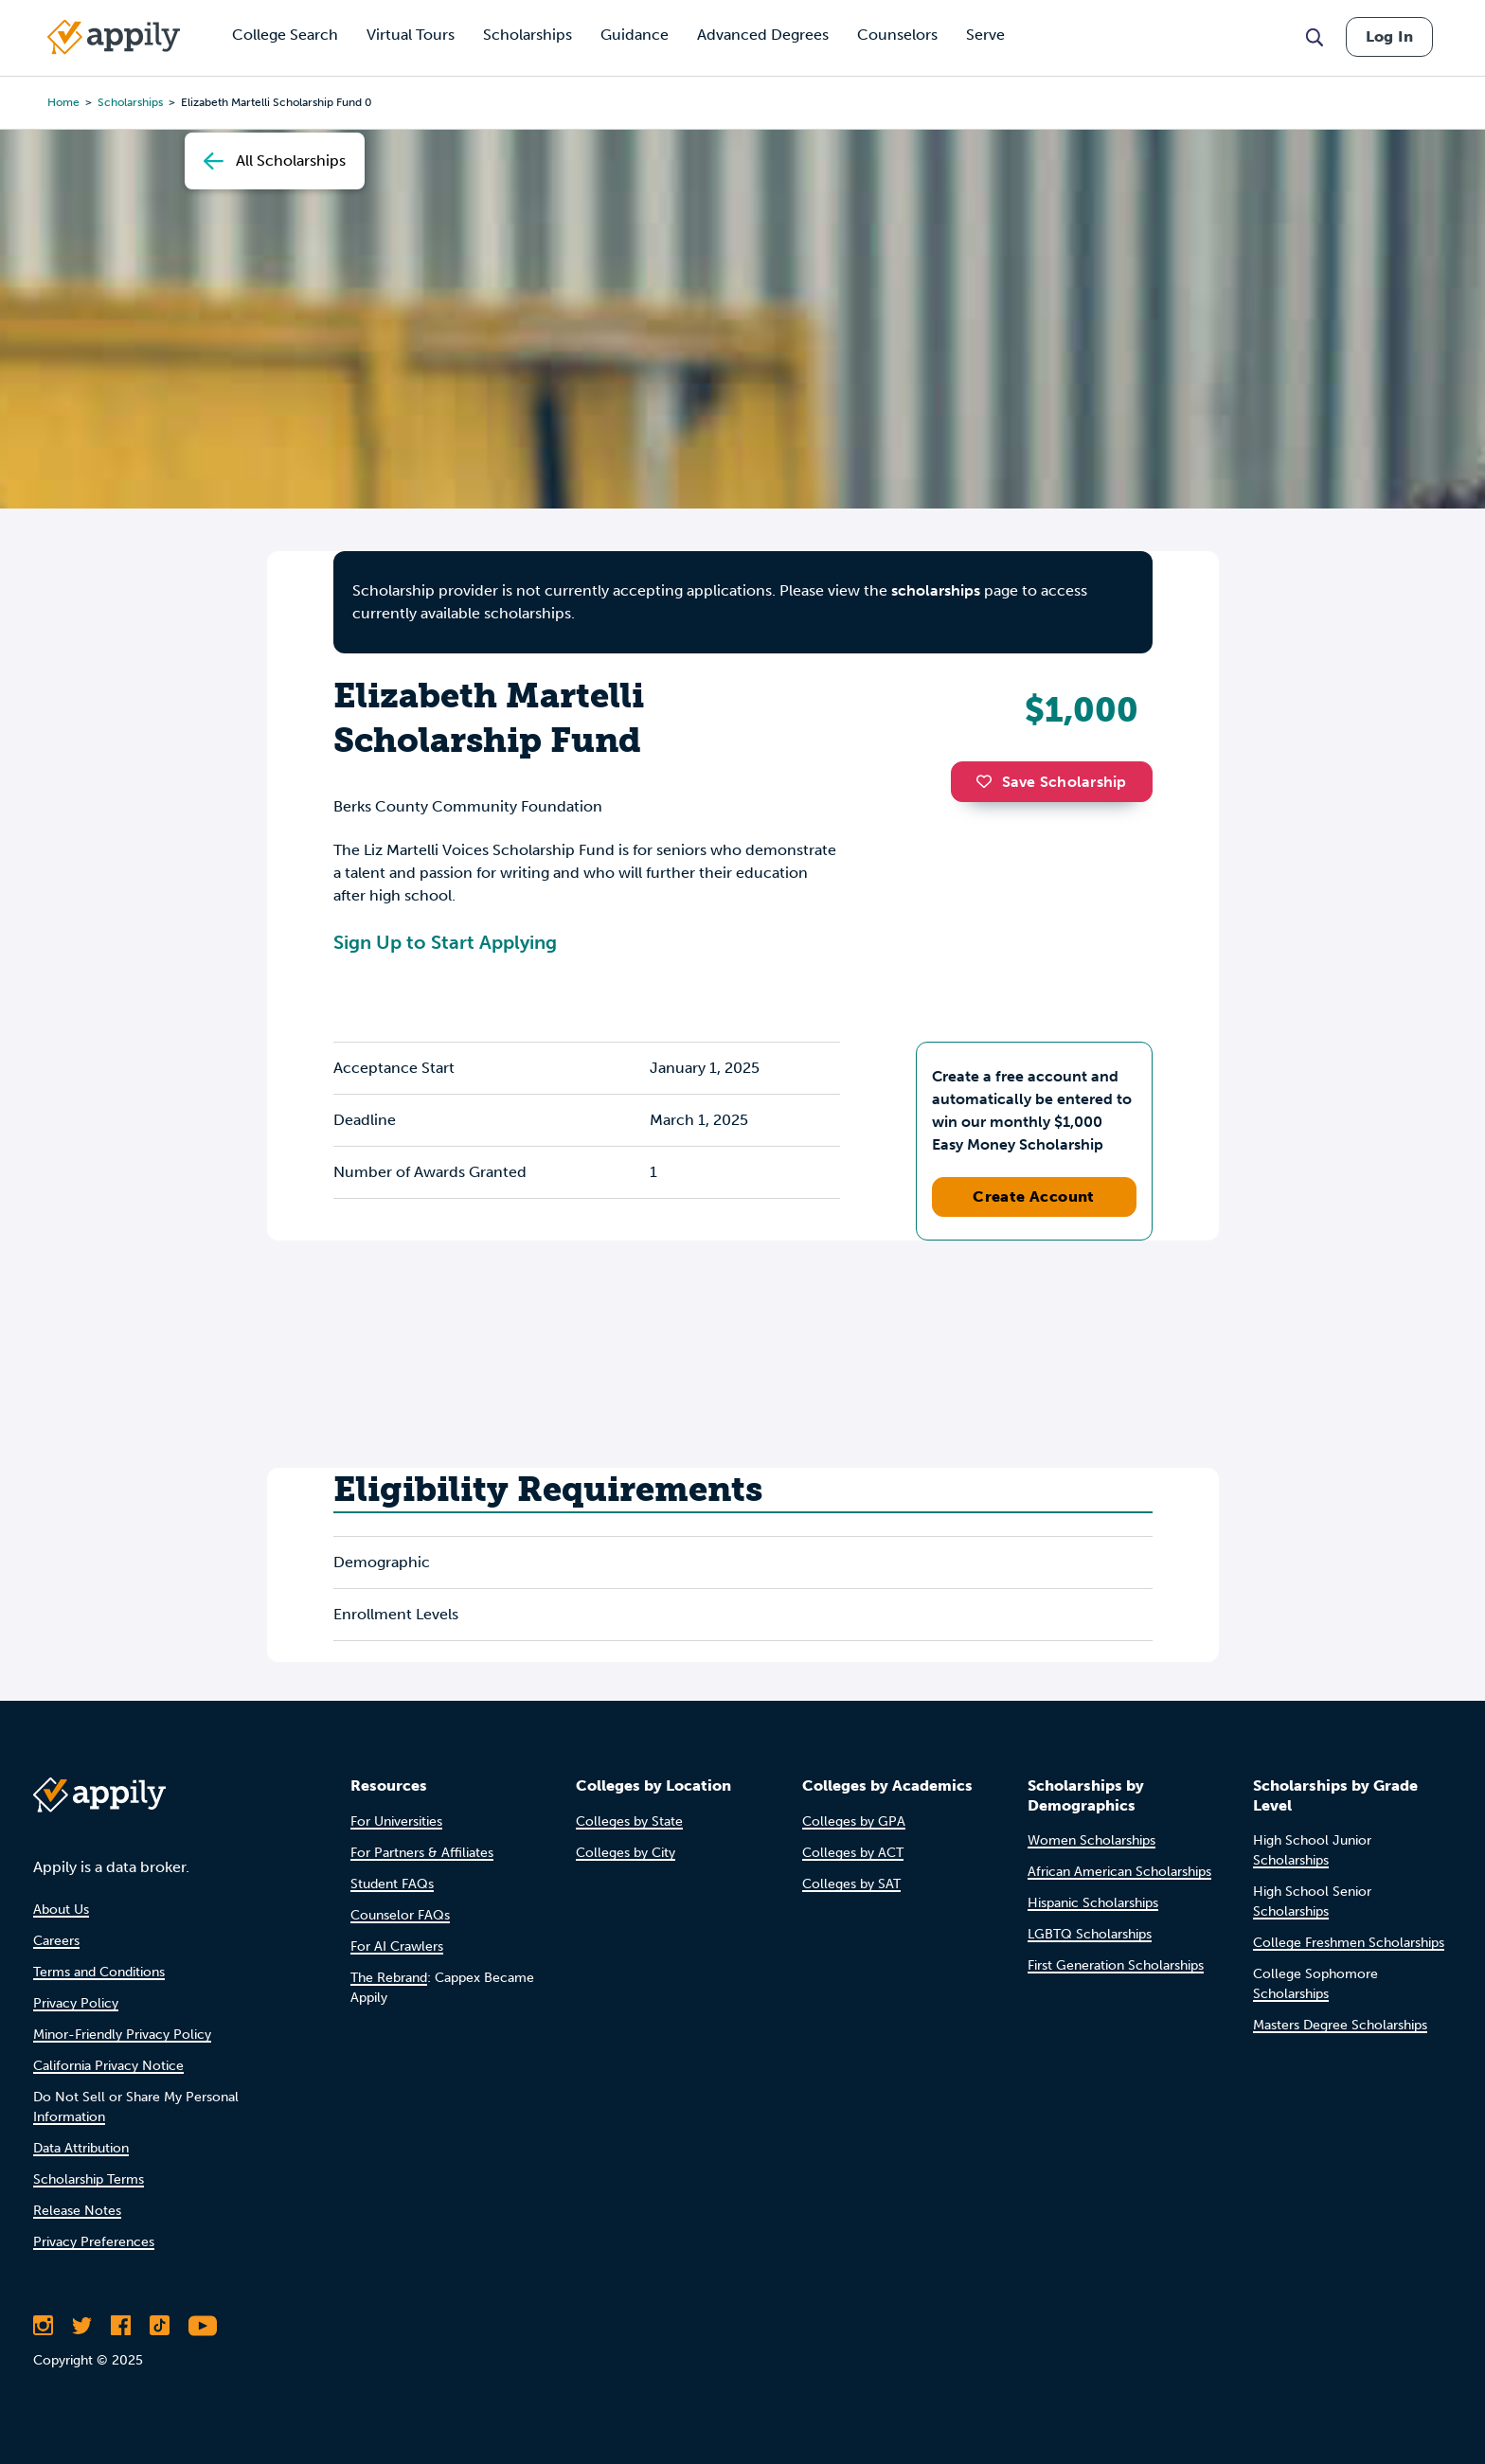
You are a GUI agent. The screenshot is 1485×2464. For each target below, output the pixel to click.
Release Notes (77, 2211)
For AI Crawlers (396, 1946)
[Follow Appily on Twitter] (82, 2326)
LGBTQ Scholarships (1090, 1934)
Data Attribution (81, 2148)
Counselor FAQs (400, 1915)
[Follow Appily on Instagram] (43, 2326)
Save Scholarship (1051, 782)
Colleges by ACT (853, 1853)
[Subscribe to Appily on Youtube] (202, 2326)
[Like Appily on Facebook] (121, 2326)
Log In (1389, 36)
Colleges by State (629, 1821)
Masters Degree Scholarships (1340, 2025)
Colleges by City (625, 1853)
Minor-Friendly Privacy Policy (122, 2035)
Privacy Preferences (93, 2242)
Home (63, 102)
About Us (61, 1910)
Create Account (1034, 1196)
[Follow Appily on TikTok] (160, 2326)
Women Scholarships (1091, 1840)
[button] (988, 781)
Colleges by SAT (851, 1884)
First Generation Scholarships (1116, 1965)
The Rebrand (388, 1978)
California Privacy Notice (108, 2066)
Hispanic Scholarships (1093, 1903)
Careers (56, 1941)
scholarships (130, 102)
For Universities (396, 1821)
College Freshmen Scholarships (1348, 1943)
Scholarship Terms (88, 2179)
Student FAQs (392, 1884)
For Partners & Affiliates (421, 1853)
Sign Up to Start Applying (445, 942)
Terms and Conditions (99, 1972)
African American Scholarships (1119, 1872)
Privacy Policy (75, 2003)
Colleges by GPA (853, 1821)
